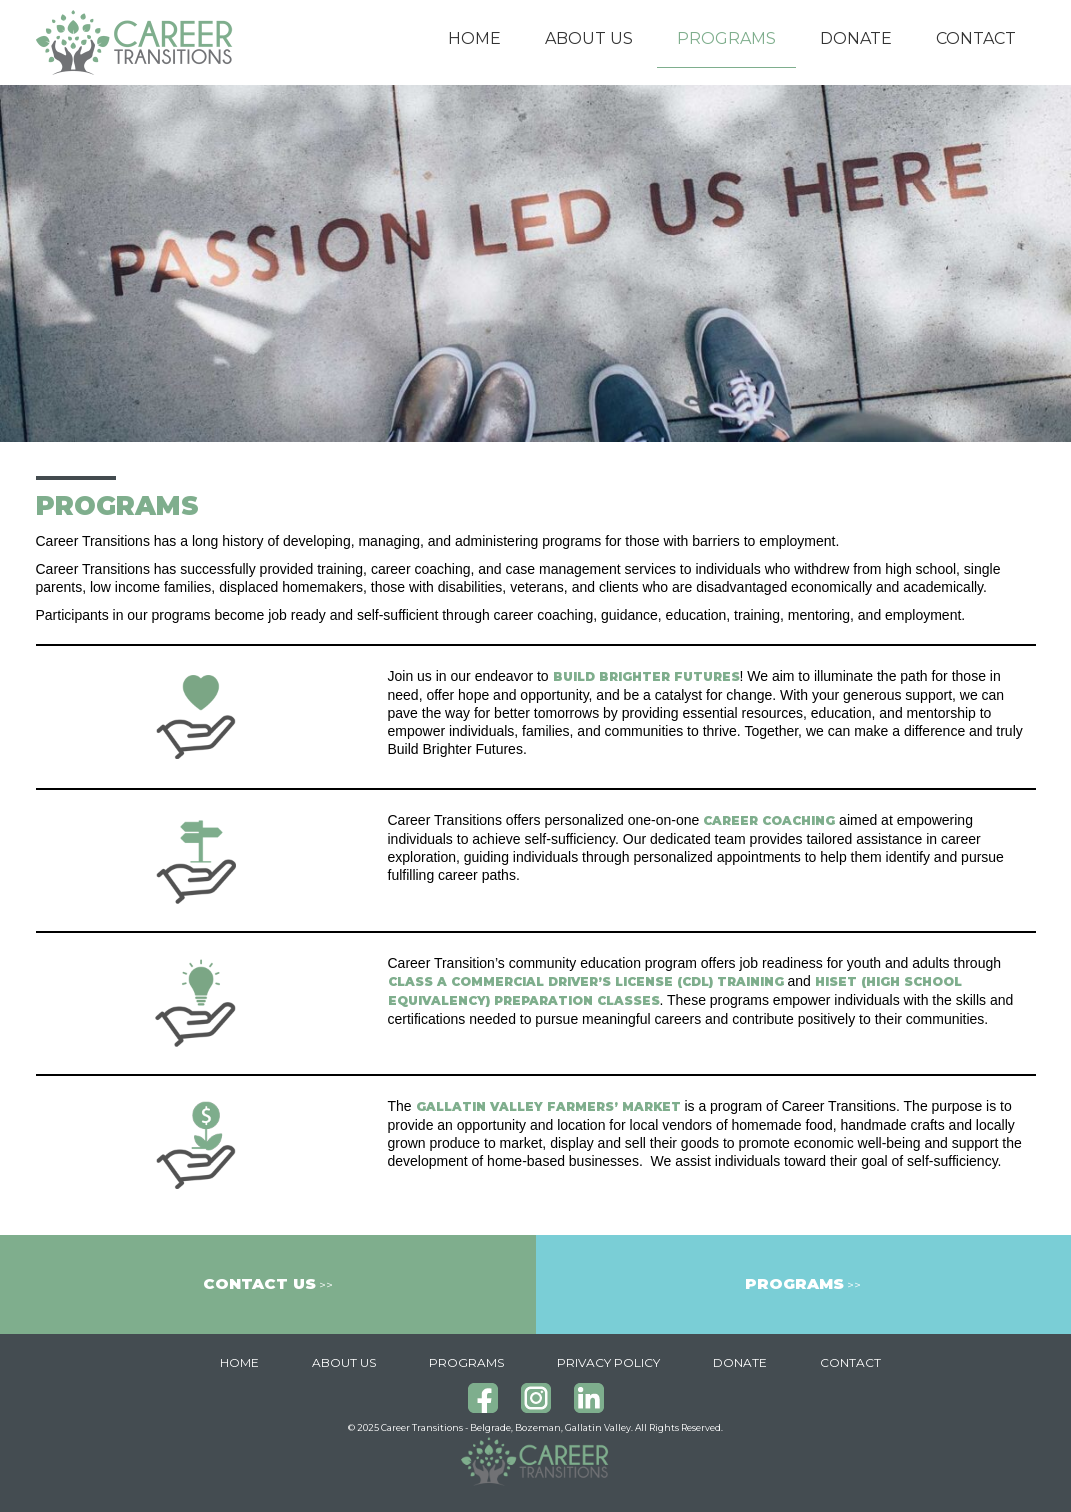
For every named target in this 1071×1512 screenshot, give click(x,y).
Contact (976, 38)
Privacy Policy (608, 1362)
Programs (726, 38)
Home (474, 38)
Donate (856, 38)
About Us (589, 38)
